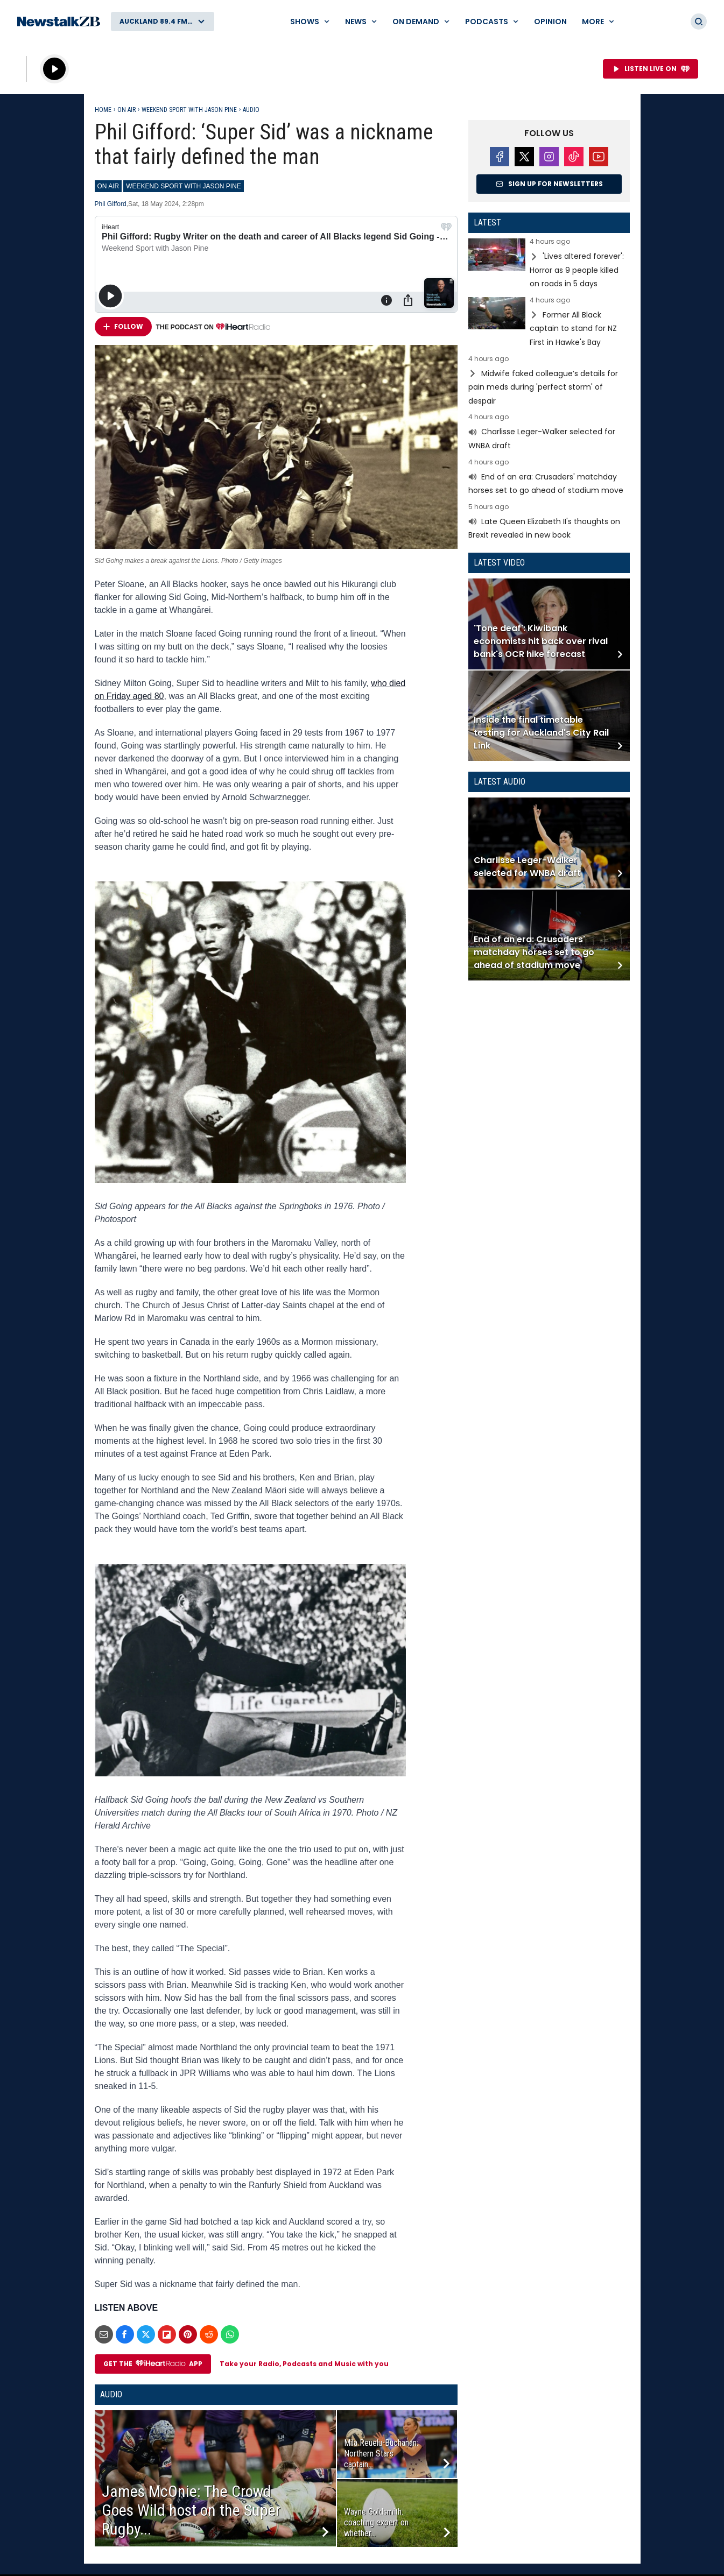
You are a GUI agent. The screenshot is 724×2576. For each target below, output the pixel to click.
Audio (251, 110)
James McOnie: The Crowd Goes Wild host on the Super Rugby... (191, 2510)
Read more (549, 264)
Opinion (550, 21)
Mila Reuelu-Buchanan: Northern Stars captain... (381, 2453)
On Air (126, 110)
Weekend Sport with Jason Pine (189, 110)
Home (103, 110)
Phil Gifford (110, 204)
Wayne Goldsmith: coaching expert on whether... (376, 2522)
